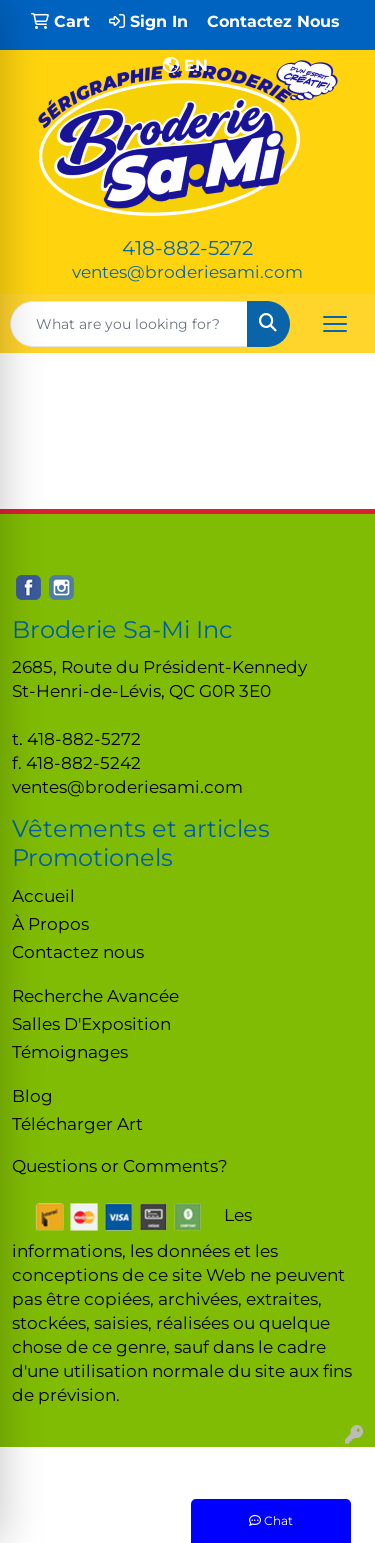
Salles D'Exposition (91, 1023)
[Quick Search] (129, 324)
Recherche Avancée (95, 995)
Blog (32, 1095)
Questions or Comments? (120, 1165)
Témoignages (70, 1051)
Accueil (43, 895)
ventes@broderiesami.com (187, 271)
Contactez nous (78, 951)
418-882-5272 (187, 248)
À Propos (50, 923)
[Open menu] (335, 324)
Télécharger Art (77, 1123)
